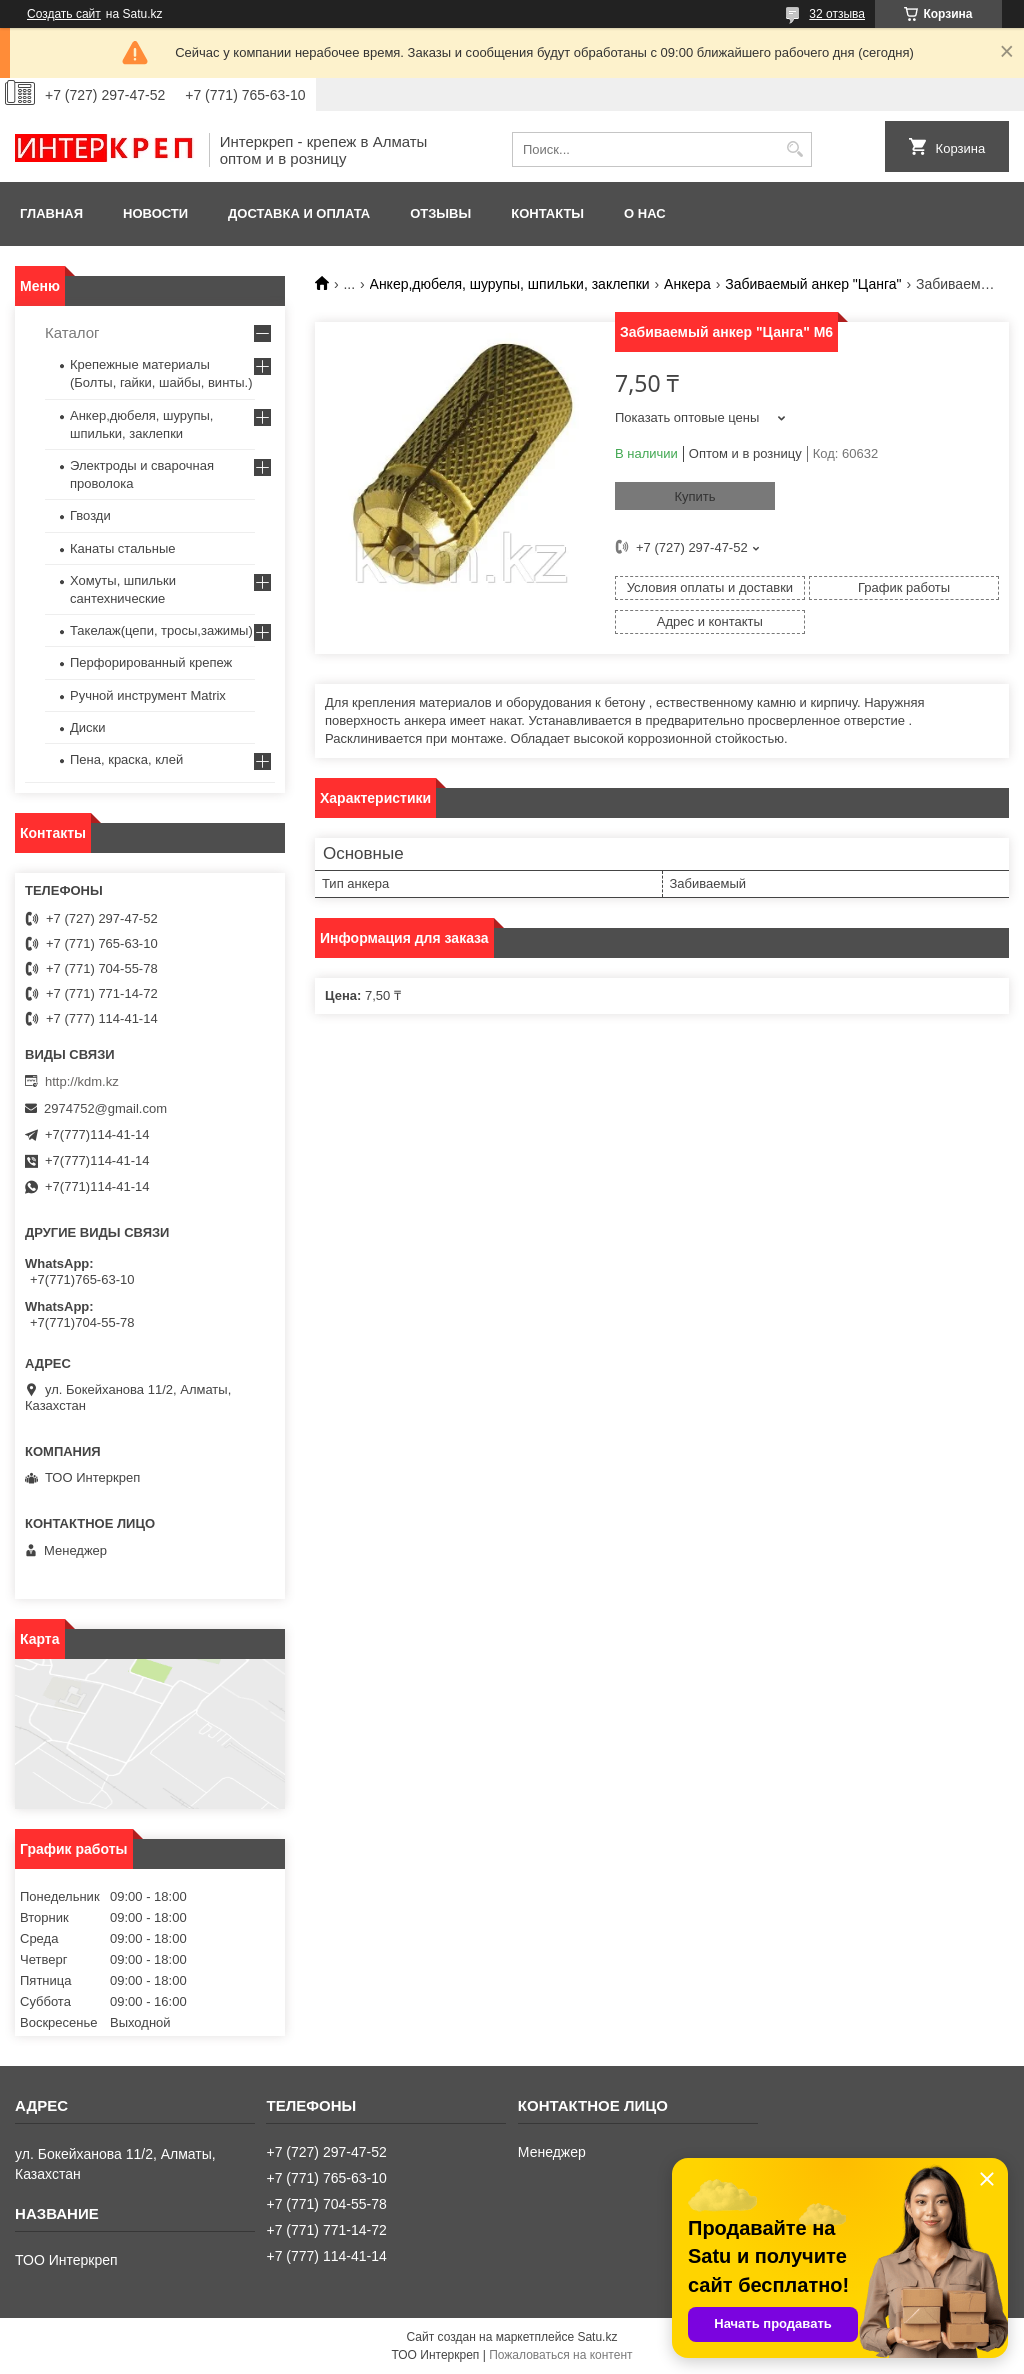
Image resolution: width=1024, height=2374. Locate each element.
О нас (645, 213)
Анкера (687, 284)
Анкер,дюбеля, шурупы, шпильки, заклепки (510, 284)
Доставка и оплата (299, 213)
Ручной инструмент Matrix (148, 695)
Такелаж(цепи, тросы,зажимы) (161, 630)
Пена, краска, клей (126, 759)
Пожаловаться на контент (560, 2355)
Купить (694, 496)
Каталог (72, 332)
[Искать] (794, 149)
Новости (155, 213)
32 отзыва (837, 14)
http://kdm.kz (82, 1081)
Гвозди (90, 515)
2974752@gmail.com (105, 1108)
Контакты (547, 213)
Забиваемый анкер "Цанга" (813, 284)
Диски (88, 727)
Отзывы (440, 213)
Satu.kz (597, 2337)
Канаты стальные (123, 548)
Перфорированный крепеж (151, 662)
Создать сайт (64, 14)
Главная (51, 213)
